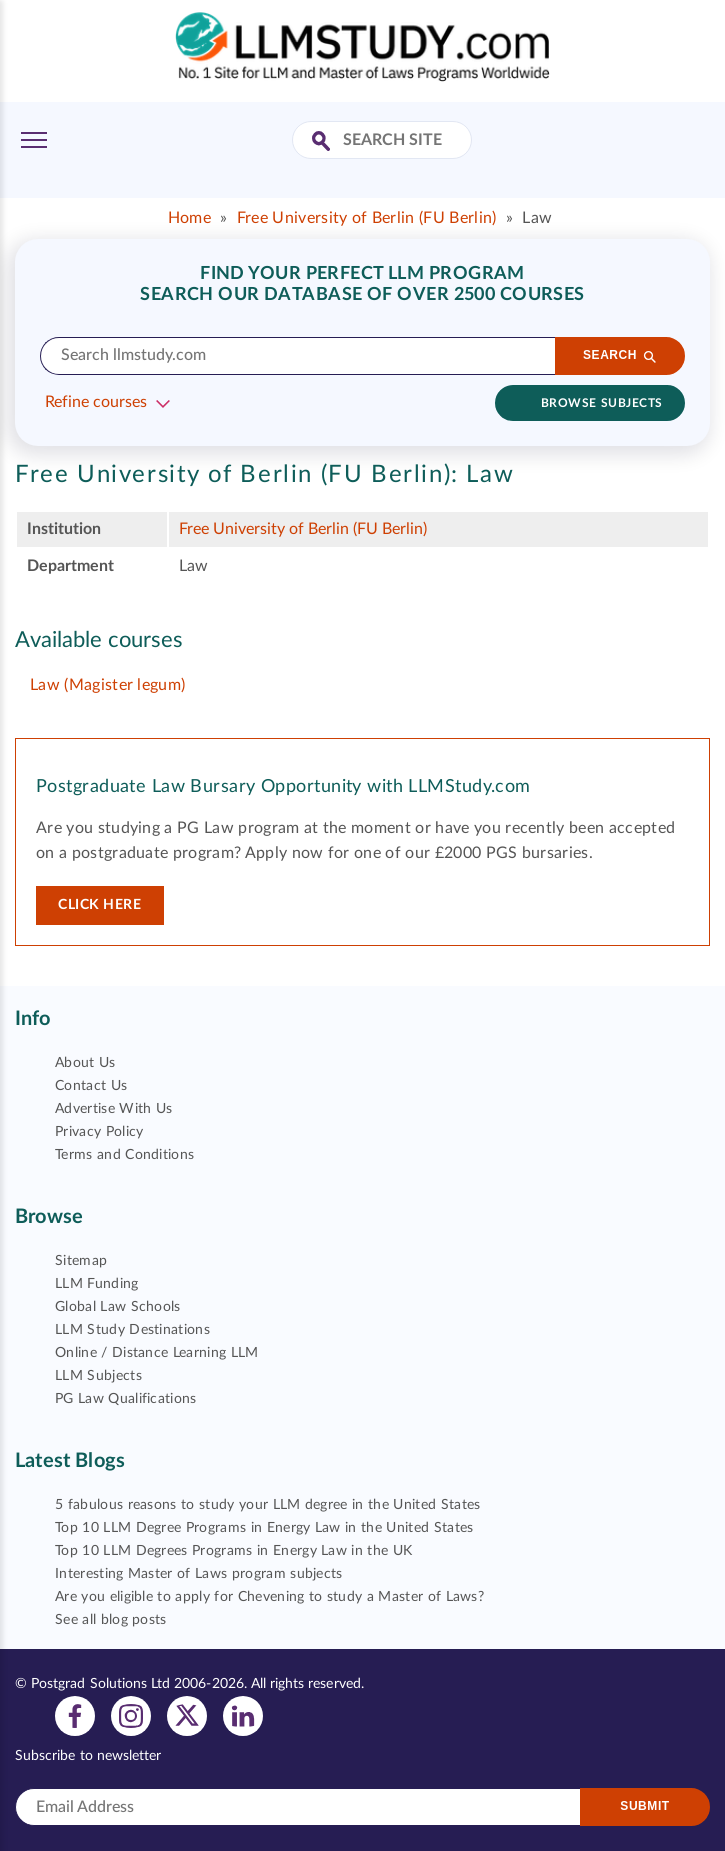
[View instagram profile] (131, 1715)
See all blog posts (111, 1620)
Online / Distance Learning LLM (157, 1353)
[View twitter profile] (187, 1715)
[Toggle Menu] (34, 140)
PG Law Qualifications (126, 1399)
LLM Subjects (98, 1376)
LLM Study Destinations (132, 1330)
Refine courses (96, 402)
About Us (85, 1063)
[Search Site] (323, 142)
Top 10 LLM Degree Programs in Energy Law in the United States (264, 1528)
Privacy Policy (99, 1132)
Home (189, 218)
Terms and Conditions (124, 1155)
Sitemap (81, 1261)
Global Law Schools (118, 1307)
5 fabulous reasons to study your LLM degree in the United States (267, 1505)
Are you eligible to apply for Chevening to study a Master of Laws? (269, 1597)
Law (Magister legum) (107, 685)
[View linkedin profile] (243, 1715)
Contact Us (91, 1086)
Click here (100, 905)
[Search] (620, 356)
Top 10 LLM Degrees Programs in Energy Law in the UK (233, 1551)
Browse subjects (602, 403)
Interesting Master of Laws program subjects (199, 1574)
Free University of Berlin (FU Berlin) (367, 218)
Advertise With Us (113, 1109)
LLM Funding (97, 1284)
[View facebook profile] (75, 1715)
